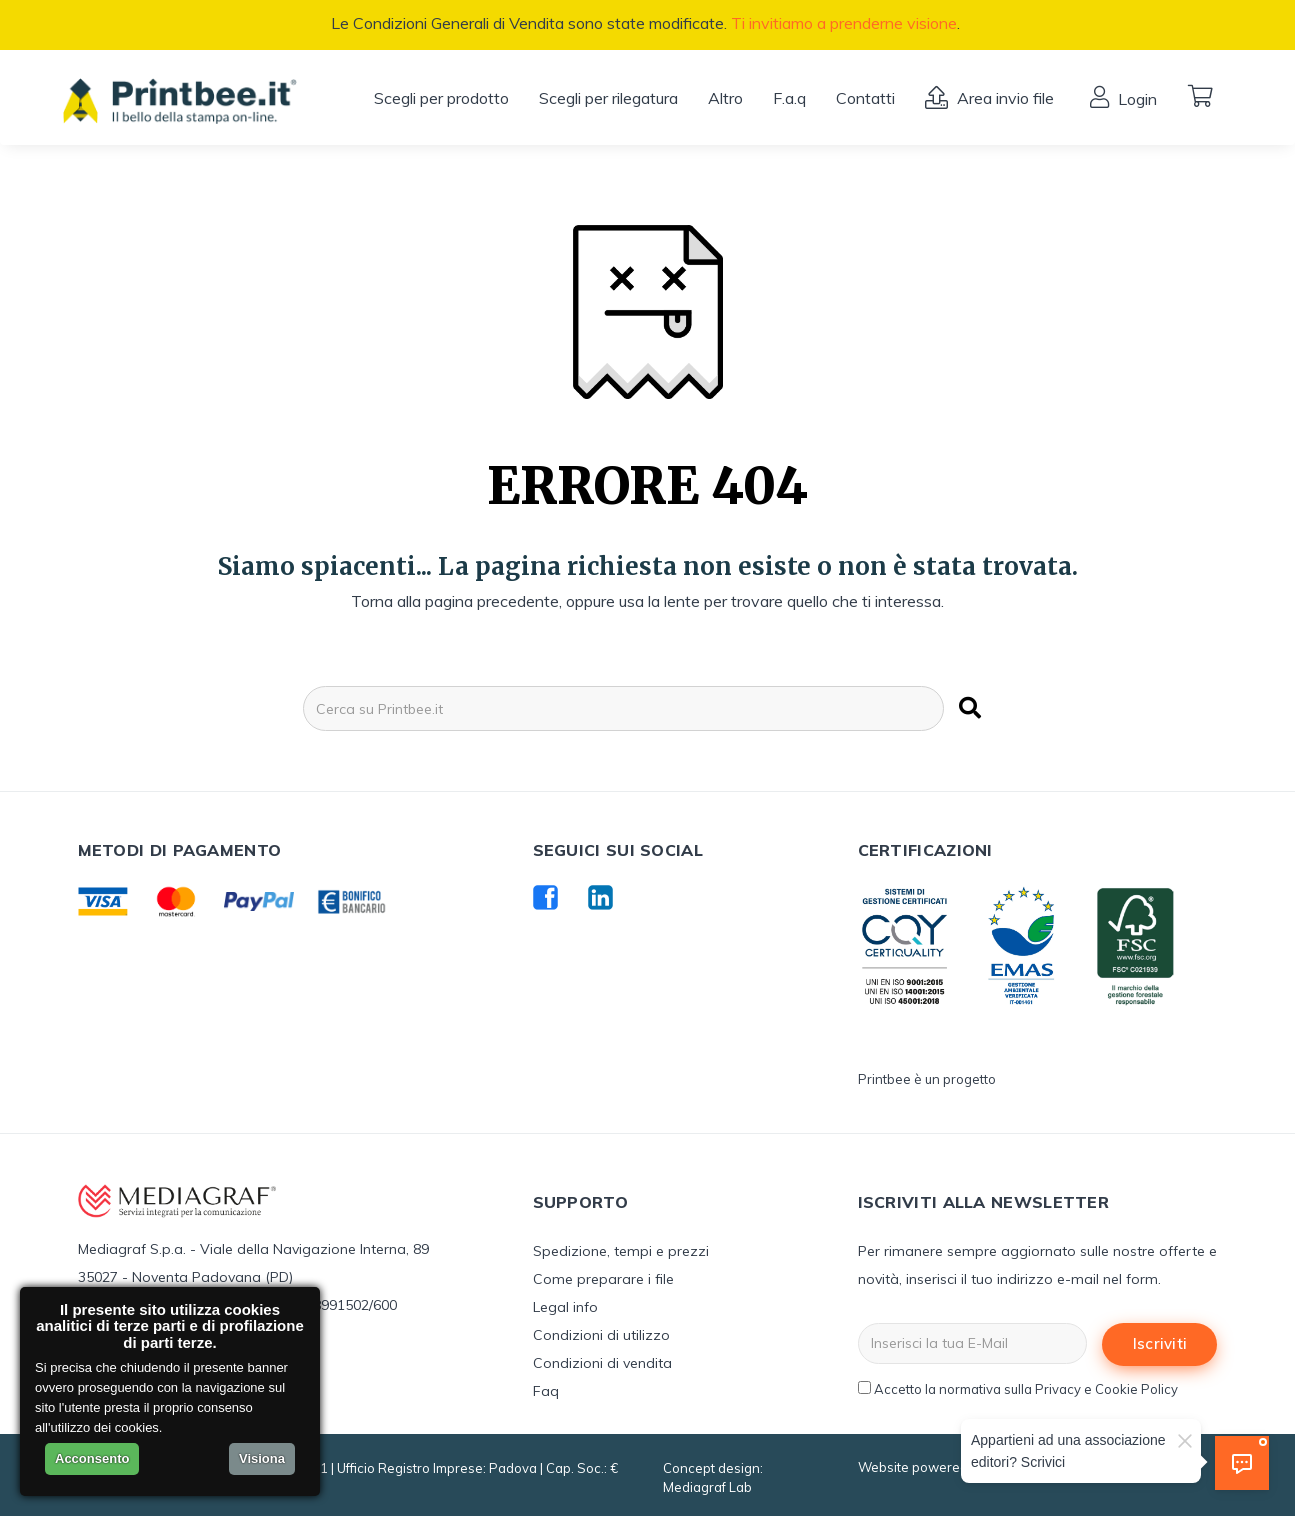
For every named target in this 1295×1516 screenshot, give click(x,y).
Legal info (565, 1307)
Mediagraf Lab (707, 1487)
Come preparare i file (603, 1279)
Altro (725, 98)
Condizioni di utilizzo (601, 1335)
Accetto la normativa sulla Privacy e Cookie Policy (1026, 1389)
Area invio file (1003, 98)
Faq (546, 1391)
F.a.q (789, 98)
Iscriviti (1160, 1343)
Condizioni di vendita (602, 1363)
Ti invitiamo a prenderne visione (844, 23)
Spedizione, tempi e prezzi (621, 1251)
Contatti (865, 98)
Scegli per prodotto (441, 98)
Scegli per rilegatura (608, 98)
